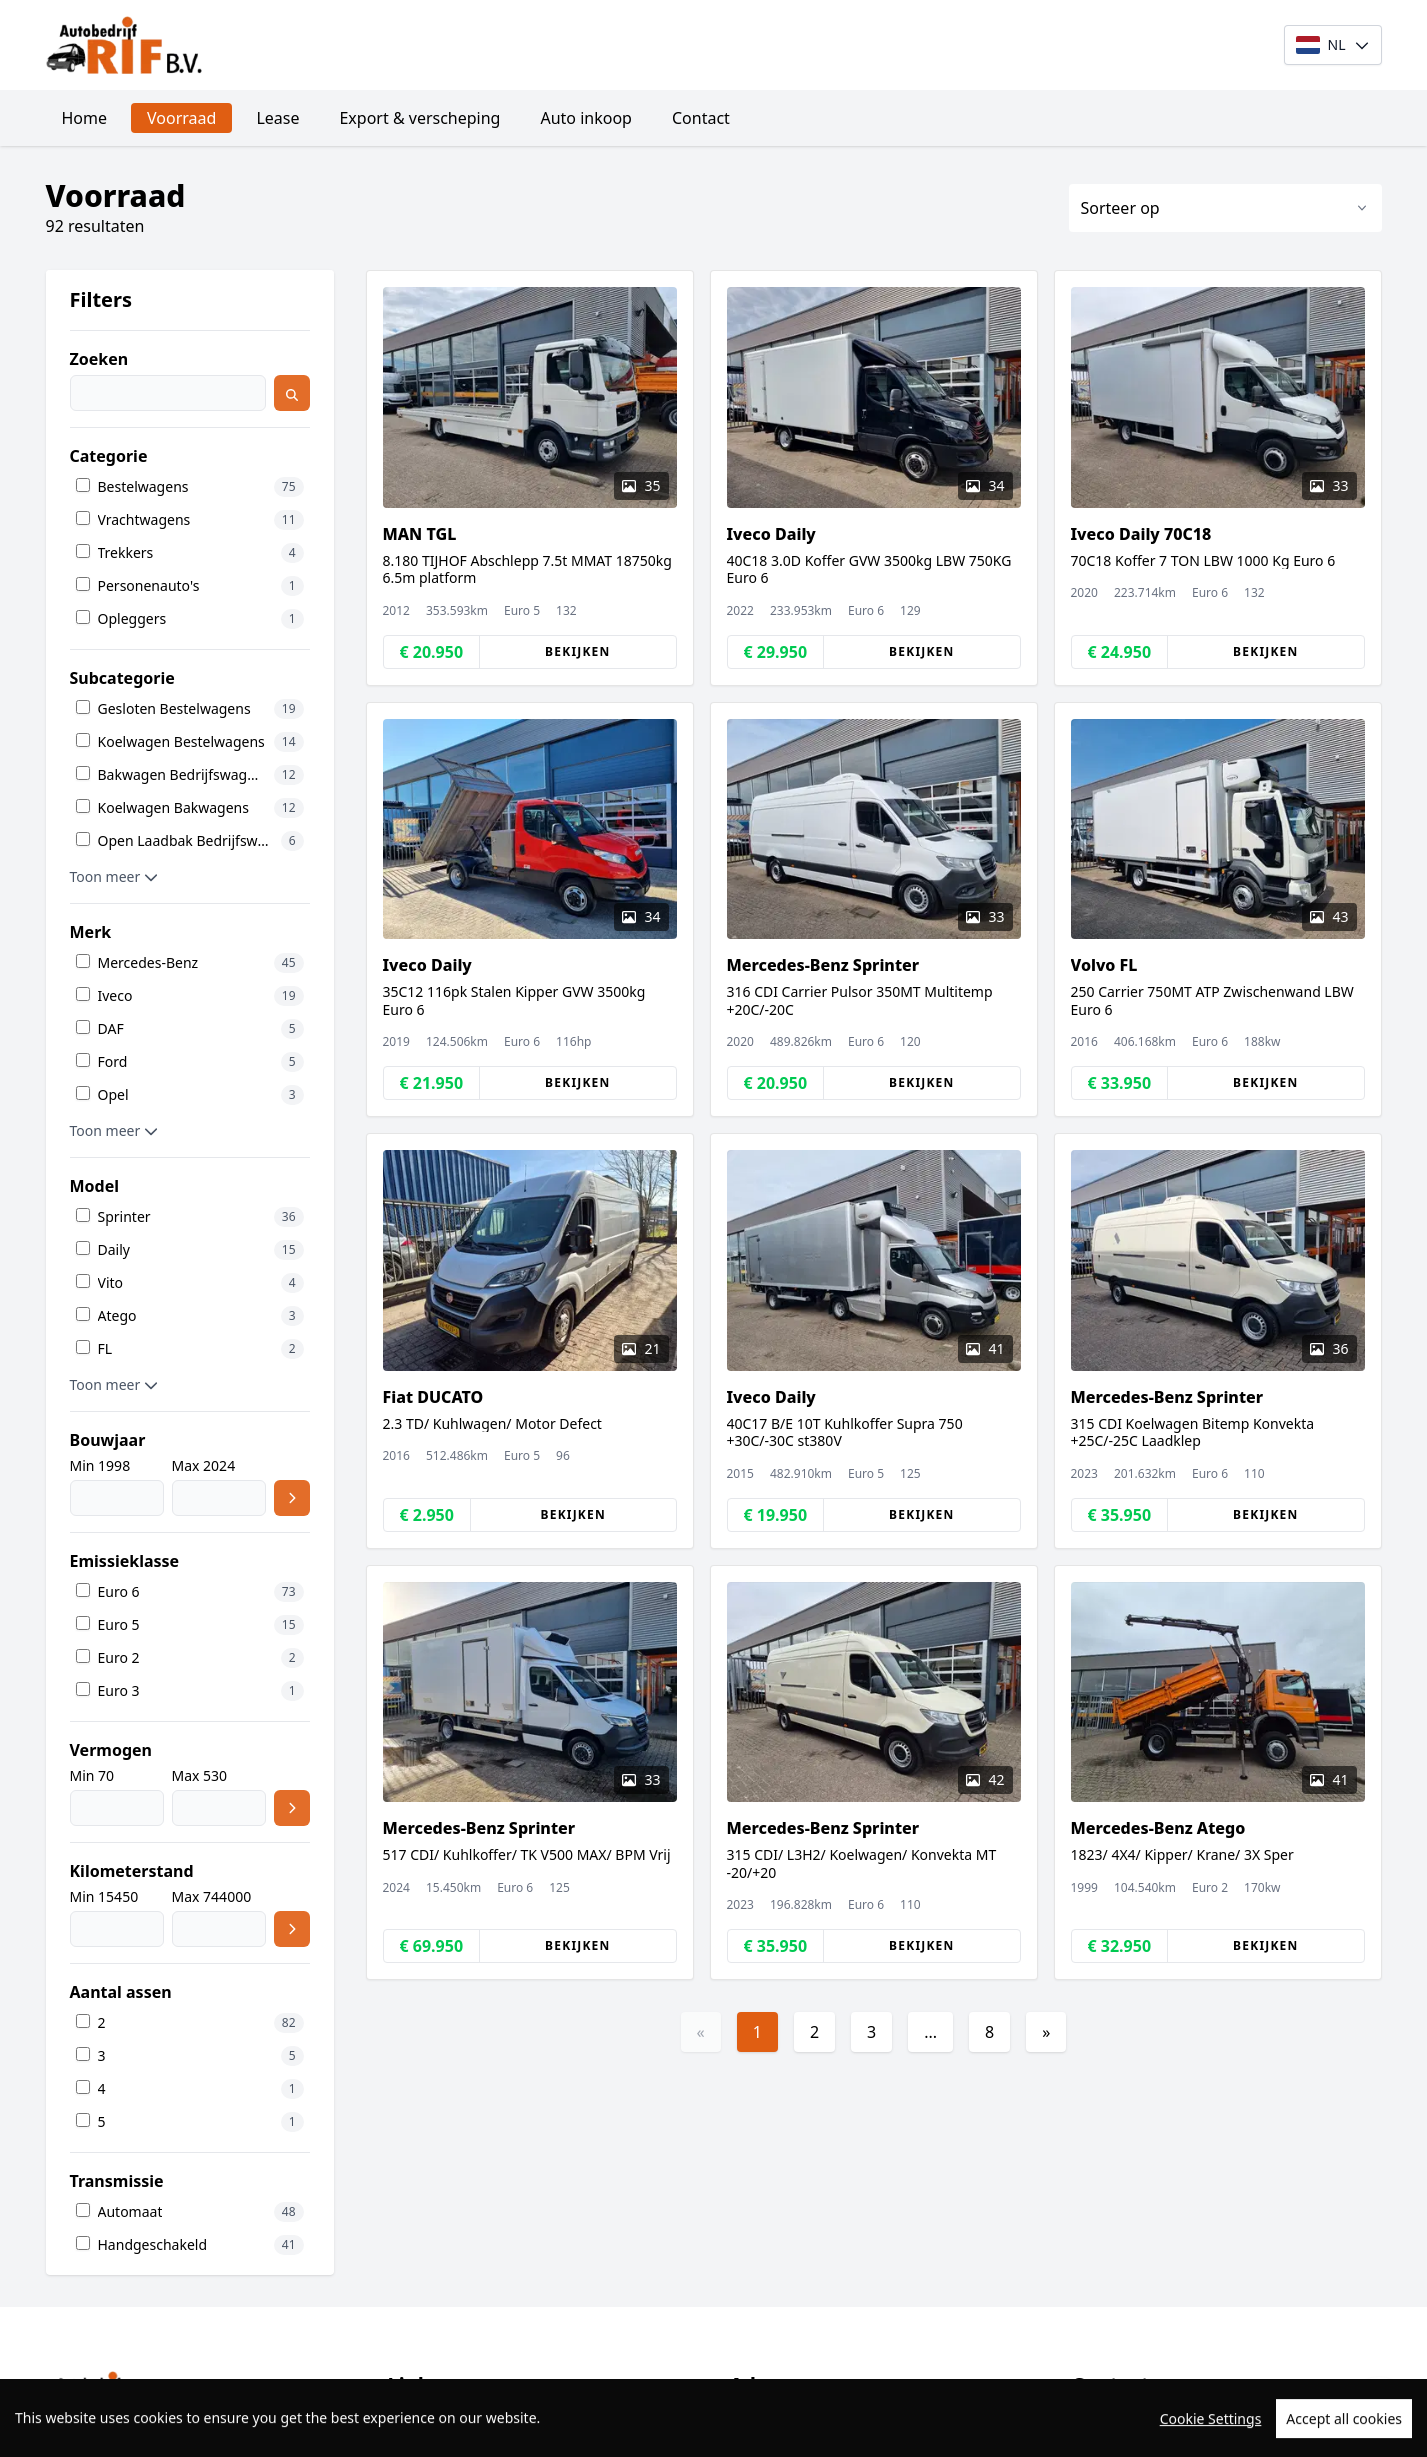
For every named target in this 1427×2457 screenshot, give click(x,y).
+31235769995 (1151, 2420)
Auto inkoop (586, 118)
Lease (277, 118)
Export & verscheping (419, 118)
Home (85, 118)
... (930, 2032)
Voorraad (181, 118)
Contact (701, 118)
